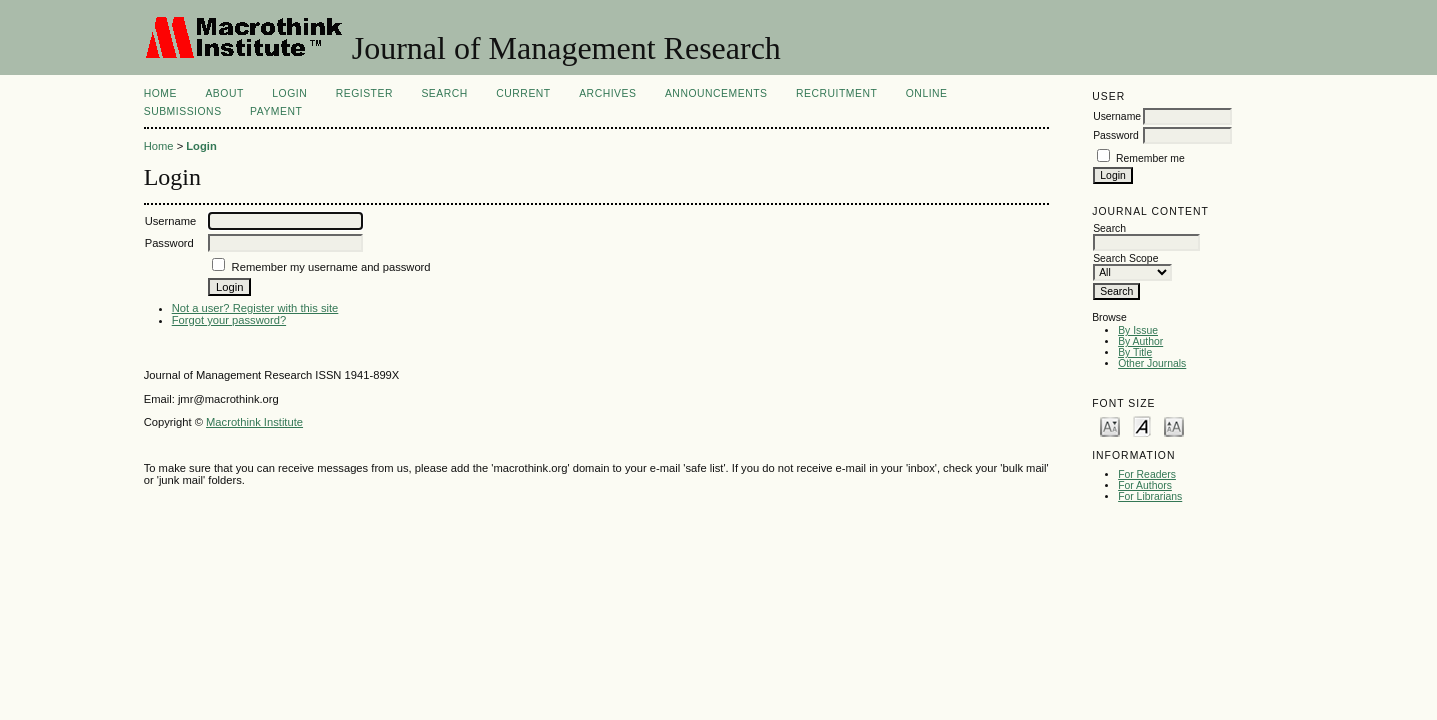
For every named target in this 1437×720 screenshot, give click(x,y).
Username (1117, 116)
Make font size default (1142, 425)
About (224, 93)
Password (1116, 135)
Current (523, 93)
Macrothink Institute (254, 422)
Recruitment (836, 93)
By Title (1135, 352)
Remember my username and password (331, 267)
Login (289, 93)
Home (160, 93)
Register (364, 93)
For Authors (1145, 485)
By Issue (1138, 330)
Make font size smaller (1110, 425)
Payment (276, 111)
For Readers (1147, 474)
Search (444, 93)
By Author (1140, 341)
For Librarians (1150, 496)
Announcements (716, 93)
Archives (607, 93)
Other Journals (1152, 363)
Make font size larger (1174, 425)
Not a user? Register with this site (255, 308)
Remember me (1150, 158)
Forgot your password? (229, 320)
